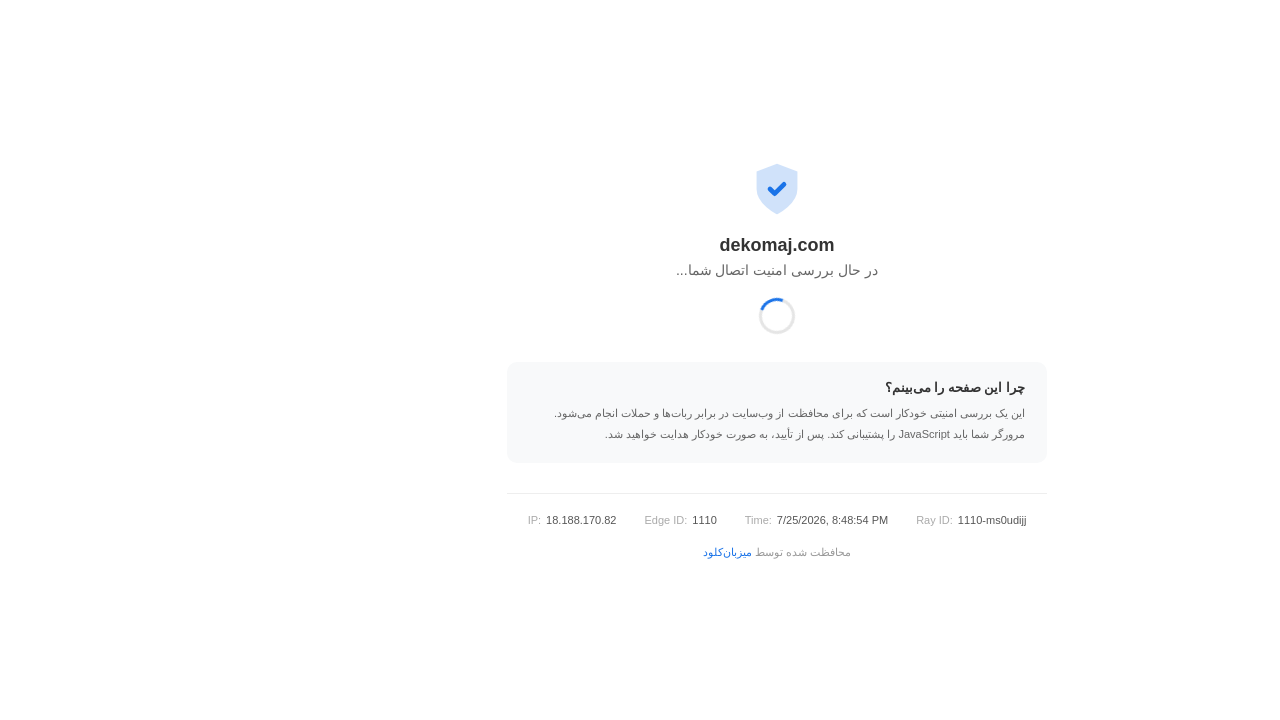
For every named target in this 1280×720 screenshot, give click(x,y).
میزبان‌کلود (590, 552)
